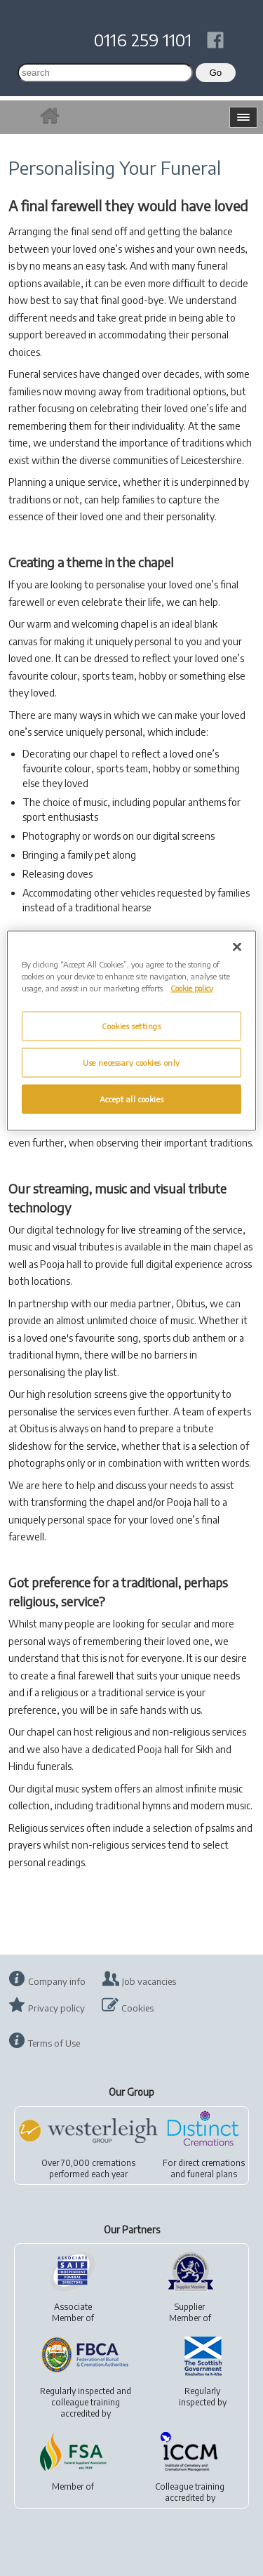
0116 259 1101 (142, 39)
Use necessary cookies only (131, 1062)
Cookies (137, 2008)
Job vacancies (149, 1981)
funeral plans (212, 2174)
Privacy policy (56, 2008)
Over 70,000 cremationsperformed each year (88, 2168)
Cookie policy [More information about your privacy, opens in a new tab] (191, 987)
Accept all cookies (131, 1098)
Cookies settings (131, 1025)
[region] (131, 1030)
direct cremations (211, 2163)
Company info (57, 1981)
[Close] (237, 946)
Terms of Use (54, 2043)
